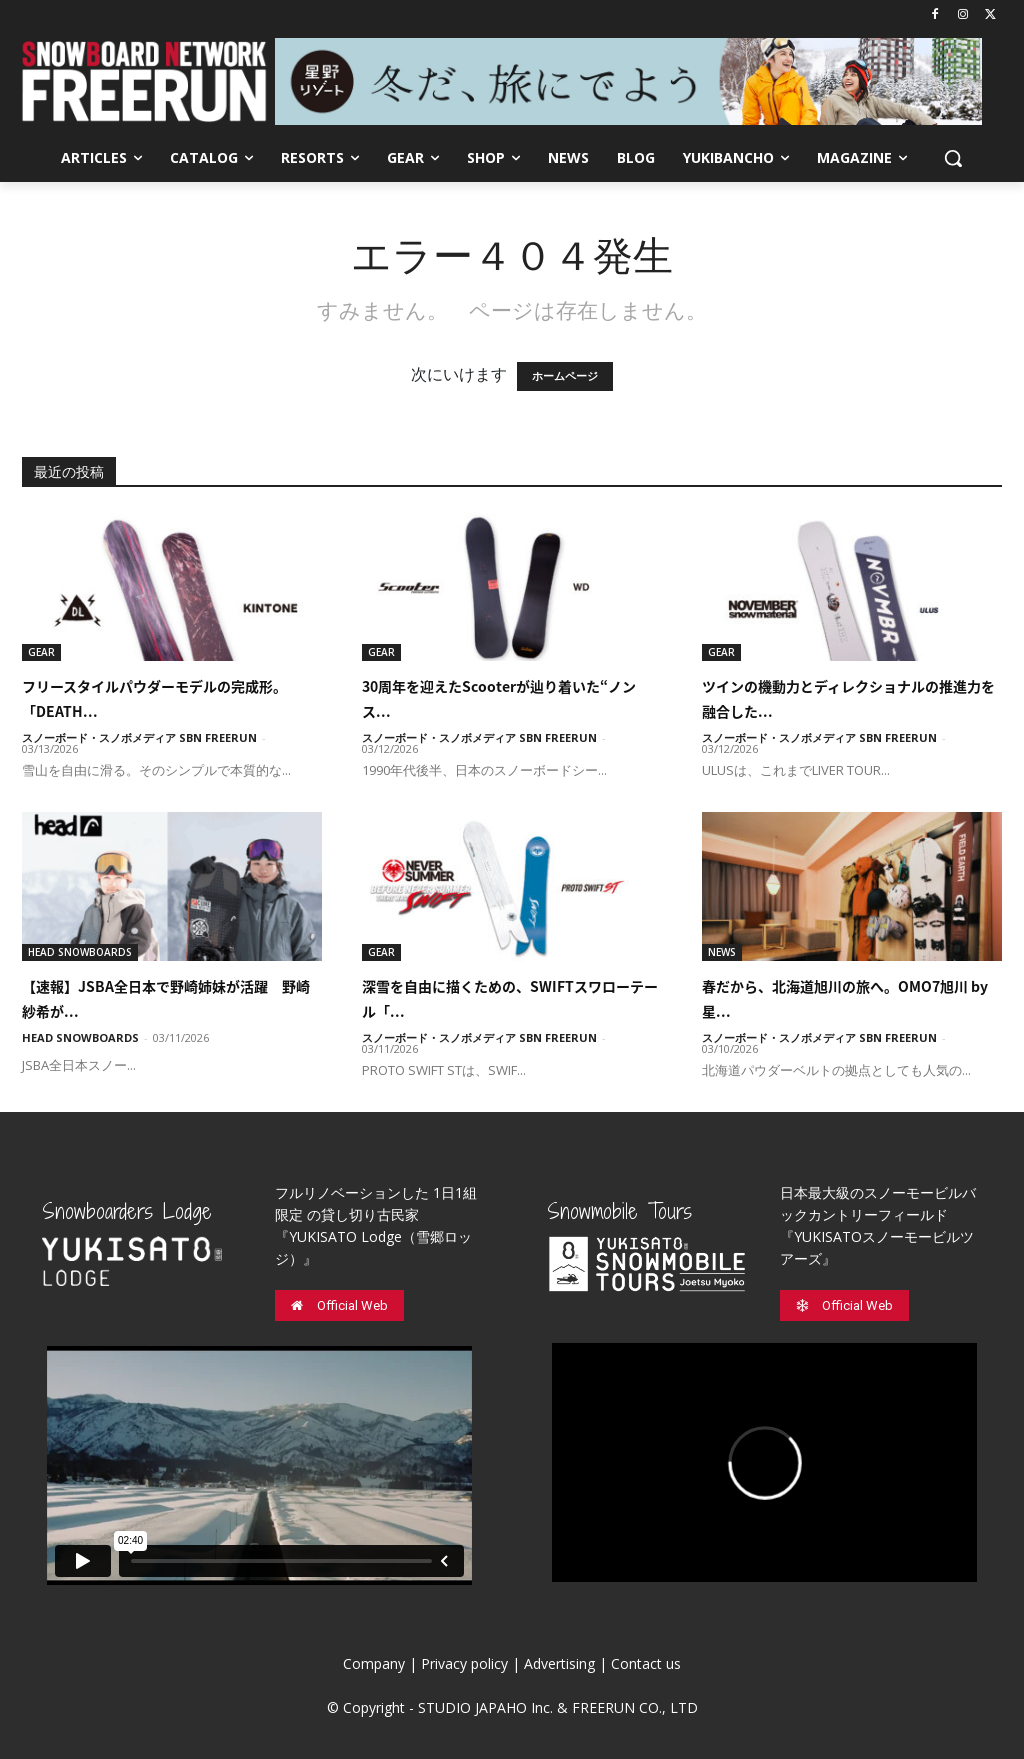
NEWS (722, 952)
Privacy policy (464, 1663)
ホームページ (565, 376)
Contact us (646, 1663)
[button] (953, 158)
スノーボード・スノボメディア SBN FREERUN (139, 737)
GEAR (41, 652)
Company (374, 1663)
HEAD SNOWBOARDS (80, 952)
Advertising (559, 1663)
